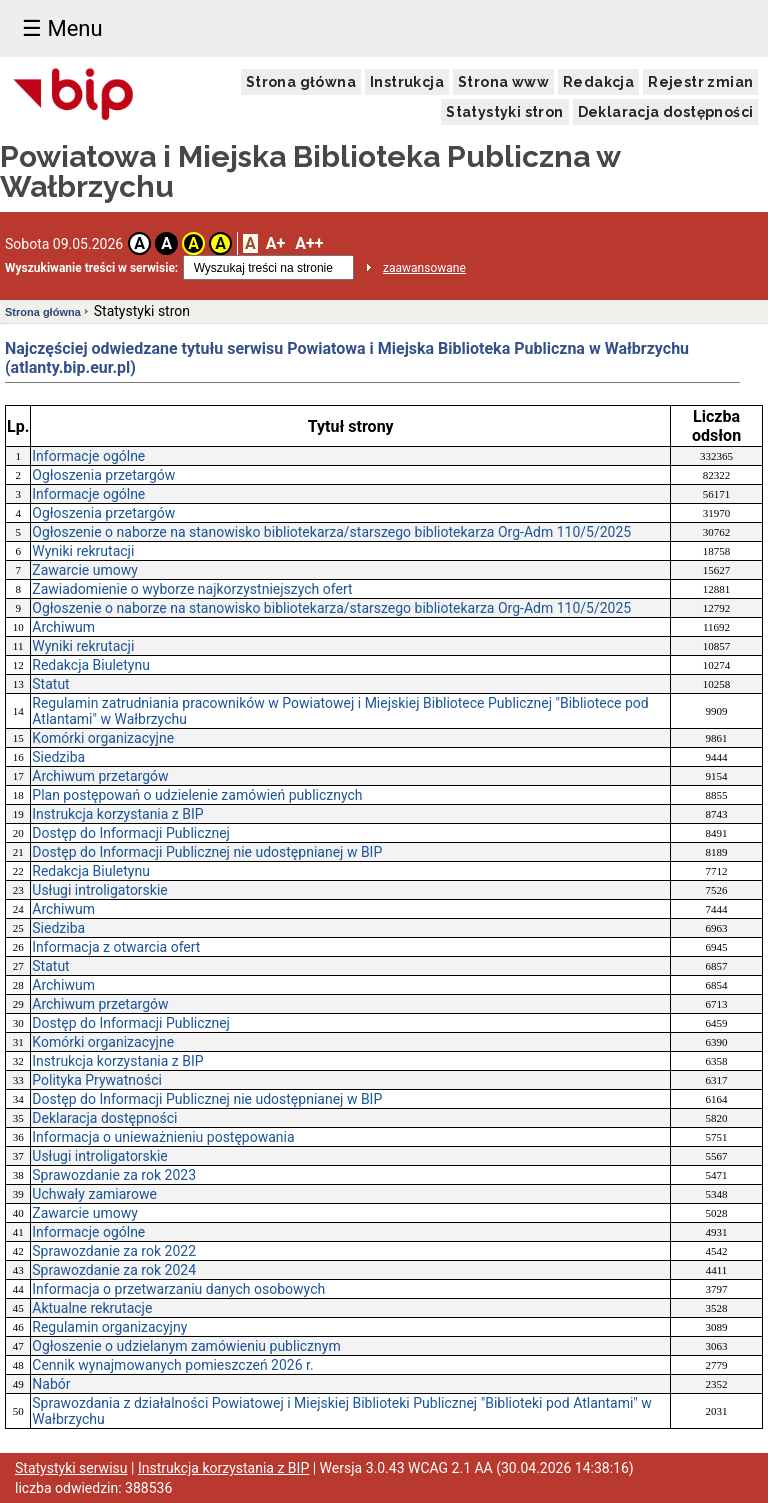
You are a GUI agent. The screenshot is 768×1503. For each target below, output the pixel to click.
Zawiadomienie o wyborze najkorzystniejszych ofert (192, 589)
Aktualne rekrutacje (92, 1308)
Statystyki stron (504, 112)
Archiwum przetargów (100, 776)
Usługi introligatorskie (99, 890)
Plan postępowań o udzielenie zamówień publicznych (197, 795)
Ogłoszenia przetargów (103, 475)
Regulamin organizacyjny (109, 1327)
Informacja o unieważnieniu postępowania (163, 1137)
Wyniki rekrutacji (83, 551)
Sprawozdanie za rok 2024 (114, 1270)
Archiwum (63, 627)
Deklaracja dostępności (666, 112)
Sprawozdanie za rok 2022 (114, 1251)
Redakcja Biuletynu (91, 665)
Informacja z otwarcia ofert (116, 947)
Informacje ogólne (88, 456)
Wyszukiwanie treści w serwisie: (91, 268)
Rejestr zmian (700, 82)
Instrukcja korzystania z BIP (117, 814)
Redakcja (598, 82)
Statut (50, 684)
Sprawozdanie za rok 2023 (114, 1175)
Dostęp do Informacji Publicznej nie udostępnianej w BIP (207, 852)
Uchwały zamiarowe (94, 1194)
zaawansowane (424, 268)
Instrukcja (407, 82)
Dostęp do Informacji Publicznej (131, 833)
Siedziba (58, 757)
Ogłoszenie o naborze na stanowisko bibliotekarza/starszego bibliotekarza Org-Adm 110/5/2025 (331, 532)
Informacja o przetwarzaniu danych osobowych (178, 1289)
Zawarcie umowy (85, 570)
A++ (309, 243)
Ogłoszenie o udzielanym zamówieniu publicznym (186, 1346)
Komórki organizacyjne (103, 738)
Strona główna (301, 82)
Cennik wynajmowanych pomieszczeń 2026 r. (172, 1365)
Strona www (503, 82)
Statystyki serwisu (71, 1468)
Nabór (51, 1384)
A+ (275, 243)
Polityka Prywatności (97, 1080)
